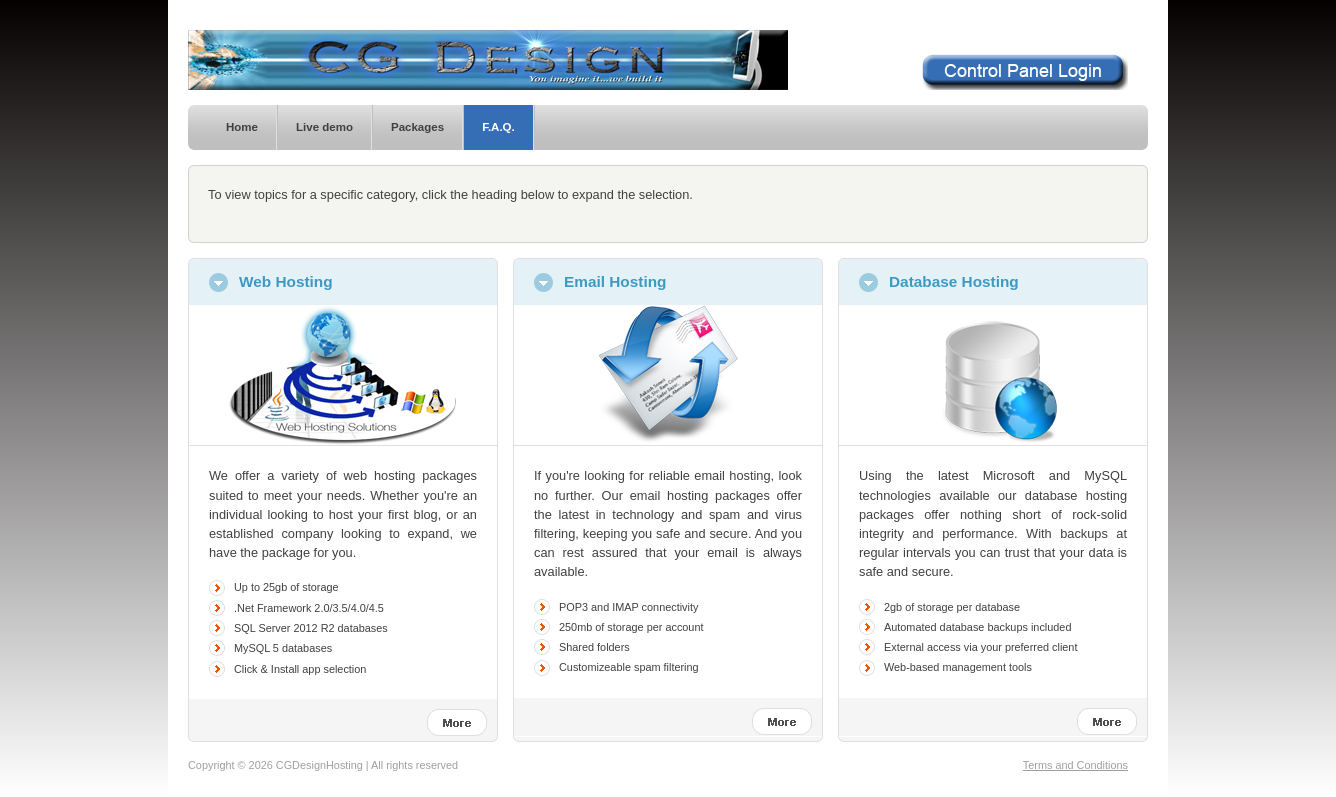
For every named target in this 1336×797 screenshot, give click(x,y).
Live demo (324, 127)
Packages (417, 127)
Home (242, 127)
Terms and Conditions (1075, 765)
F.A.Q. (498, 127)
